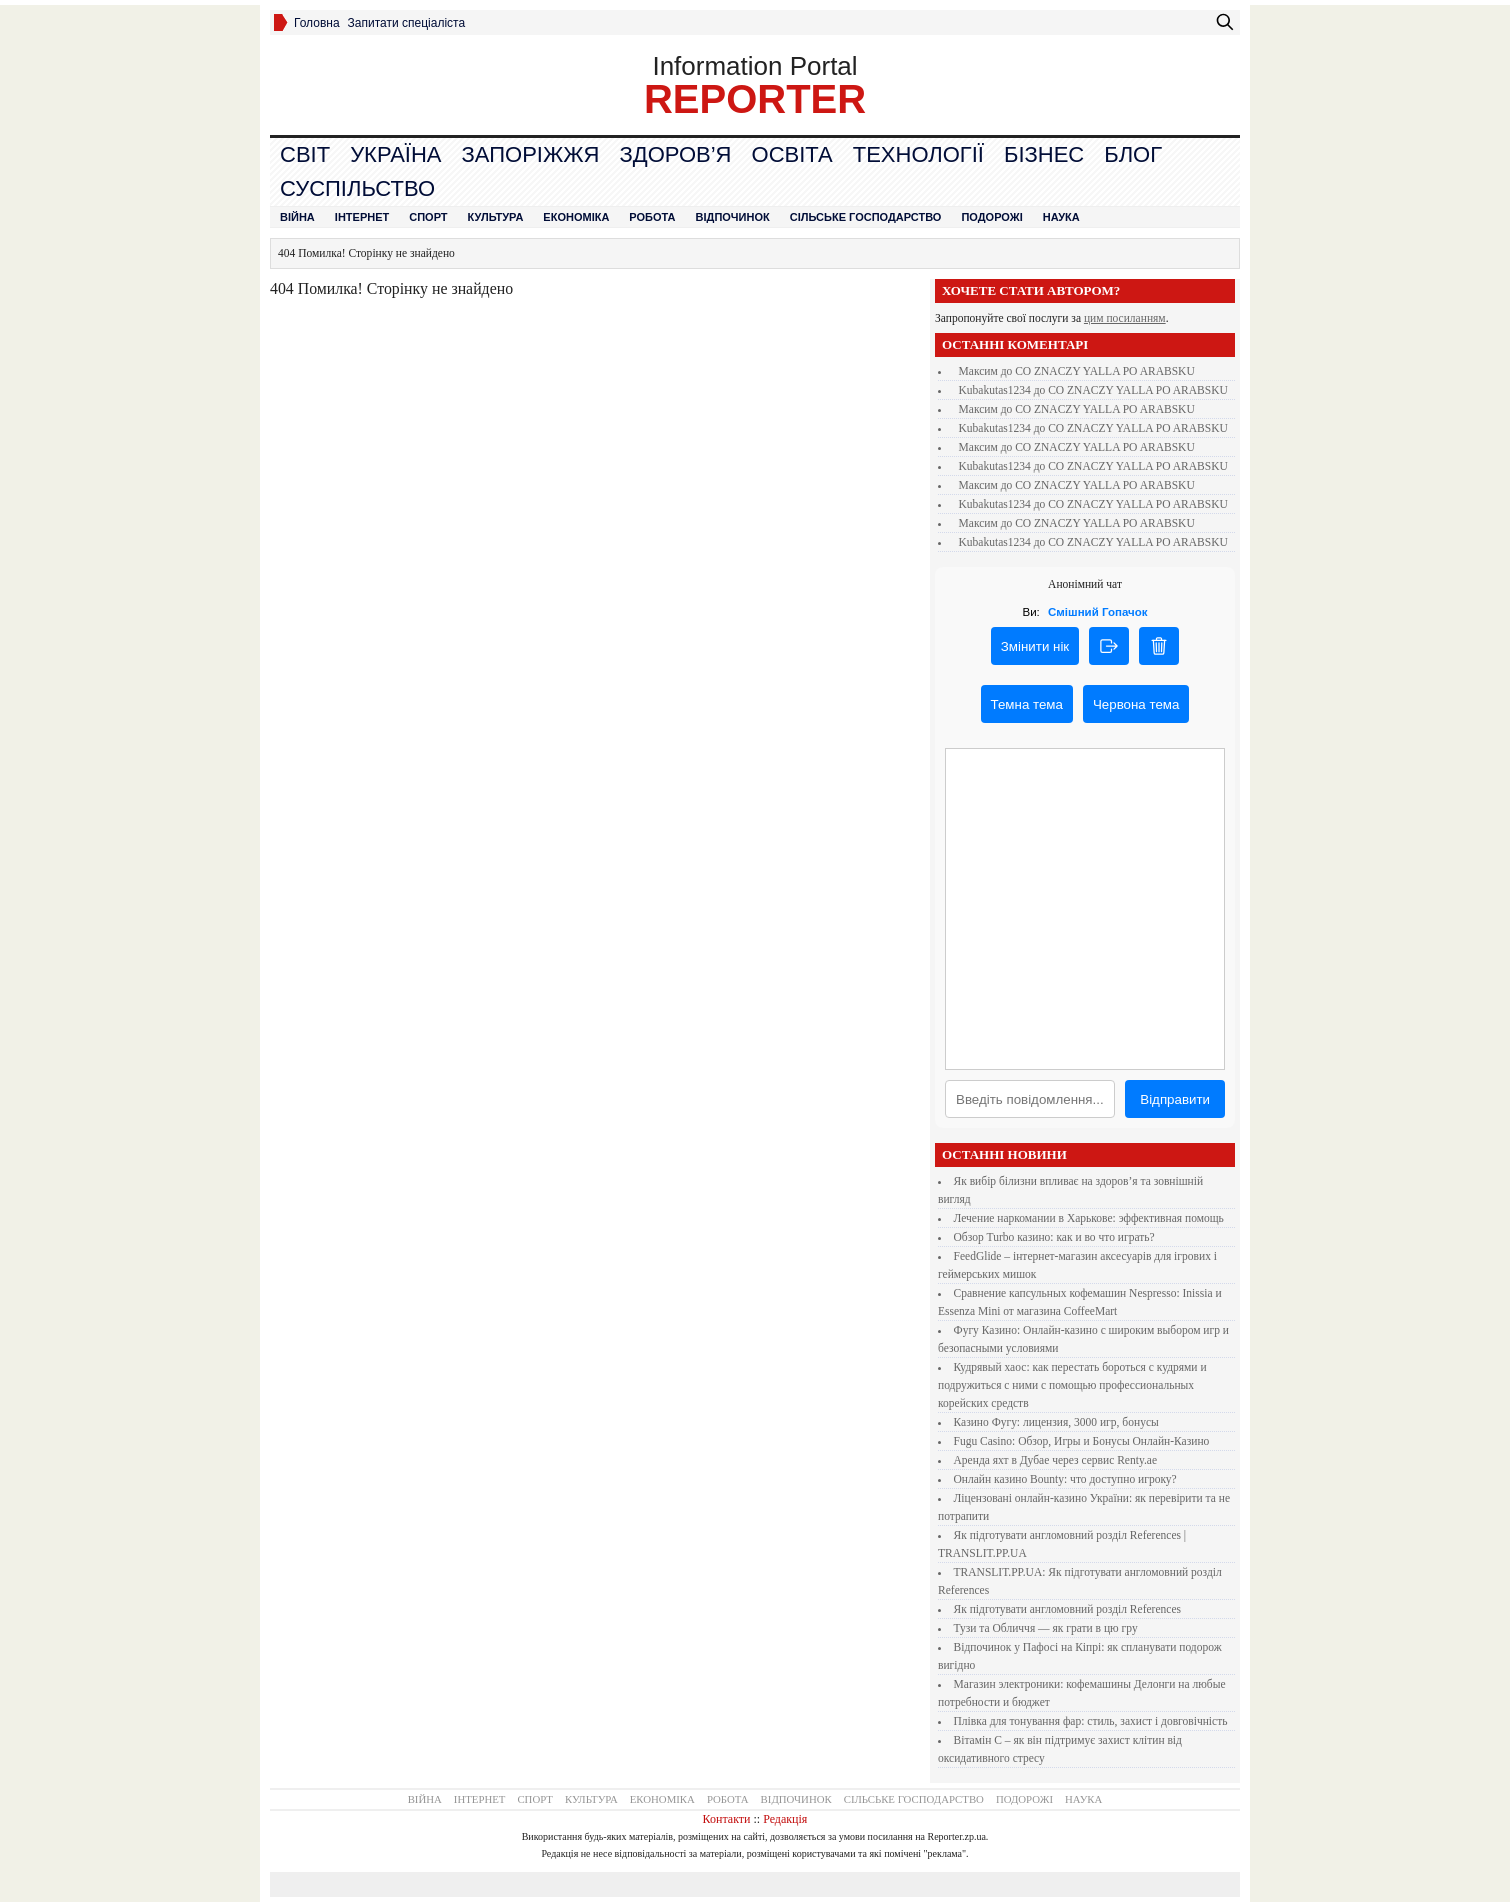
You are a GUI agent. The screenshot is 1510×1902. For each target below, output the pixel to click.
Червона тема (1136, 704)
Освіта (792, 154)
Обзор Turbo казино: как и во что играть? (1054, 1237)
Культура (496, 217)
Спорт (428, 217)
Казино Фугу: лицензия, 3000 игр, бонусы (1056, 1422)
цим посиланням (1125, 318)
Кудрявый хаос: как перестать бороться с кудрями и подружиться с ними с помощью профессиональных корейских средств (1072, 1385)
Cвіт (305, 154)
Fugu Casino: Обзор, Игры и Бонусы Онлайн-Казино (1082, 1441)
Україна (395, 154)
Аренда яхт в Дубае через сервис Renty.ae (1056, 1460)
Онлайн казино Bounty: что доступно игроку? (1065, 1479)
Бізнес (1044, 154)
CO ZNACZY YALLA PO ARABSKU (1105, 371)
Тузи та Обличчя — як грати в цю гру (1046, 1628)
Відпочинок (733, 217)
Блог (1133, 154)
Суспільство (357, 188)
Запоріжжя (530, 154)
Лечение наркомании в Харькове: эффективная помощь (1089, 1218)
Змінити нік (1035, 646)
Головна (317, 23)
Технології (918, 154)
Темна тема (1027, 704)
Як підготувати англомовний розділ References (1067, 1609)
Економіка (576, 217)
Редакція (785, 1819)
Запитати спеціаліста (407, 23)
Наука (1061, 217)
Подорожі (991, 217)
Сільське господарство (866, 217)
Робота (652, 217)
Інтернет (362, 217)
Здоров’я (675, 154)
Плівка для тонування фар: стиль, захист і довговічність (1091, 1721)
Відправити (1175, 1099)
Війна (297, 217)
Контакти (727, 1819)
